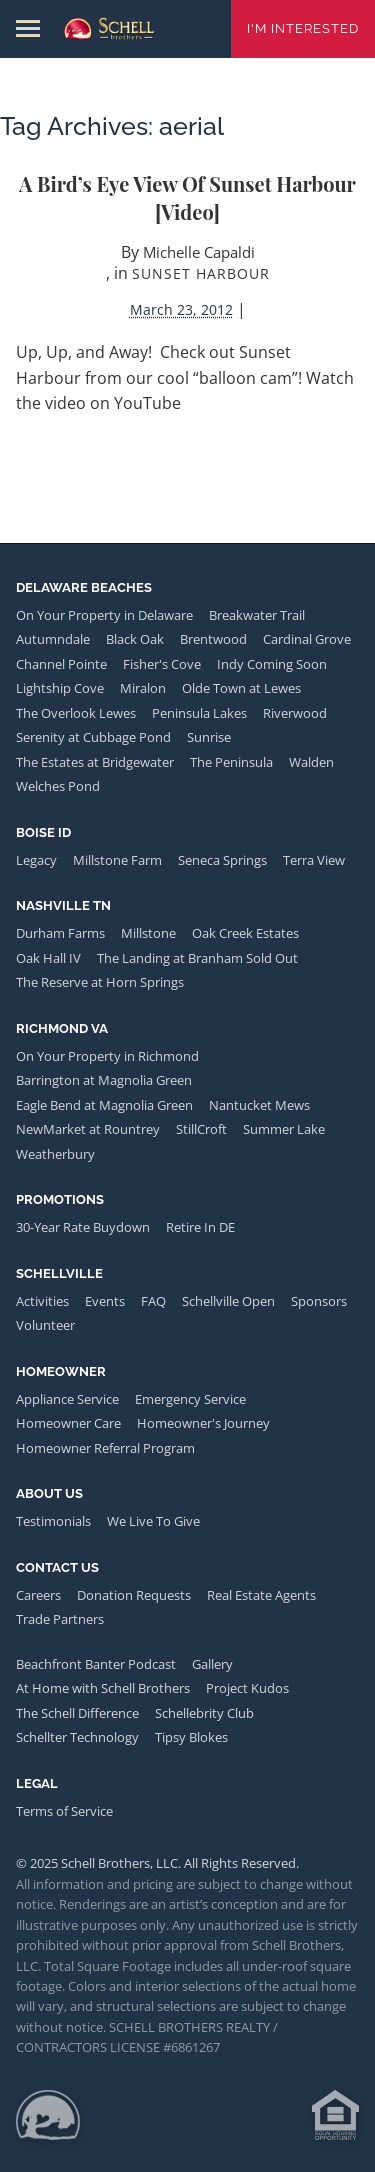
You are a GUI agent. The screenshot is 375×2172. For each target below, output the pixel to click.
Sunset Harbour (201, 273)
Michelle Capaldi (199, 252)
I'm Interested (303, 28)
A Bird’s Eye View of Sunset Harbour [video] (187, 197)
